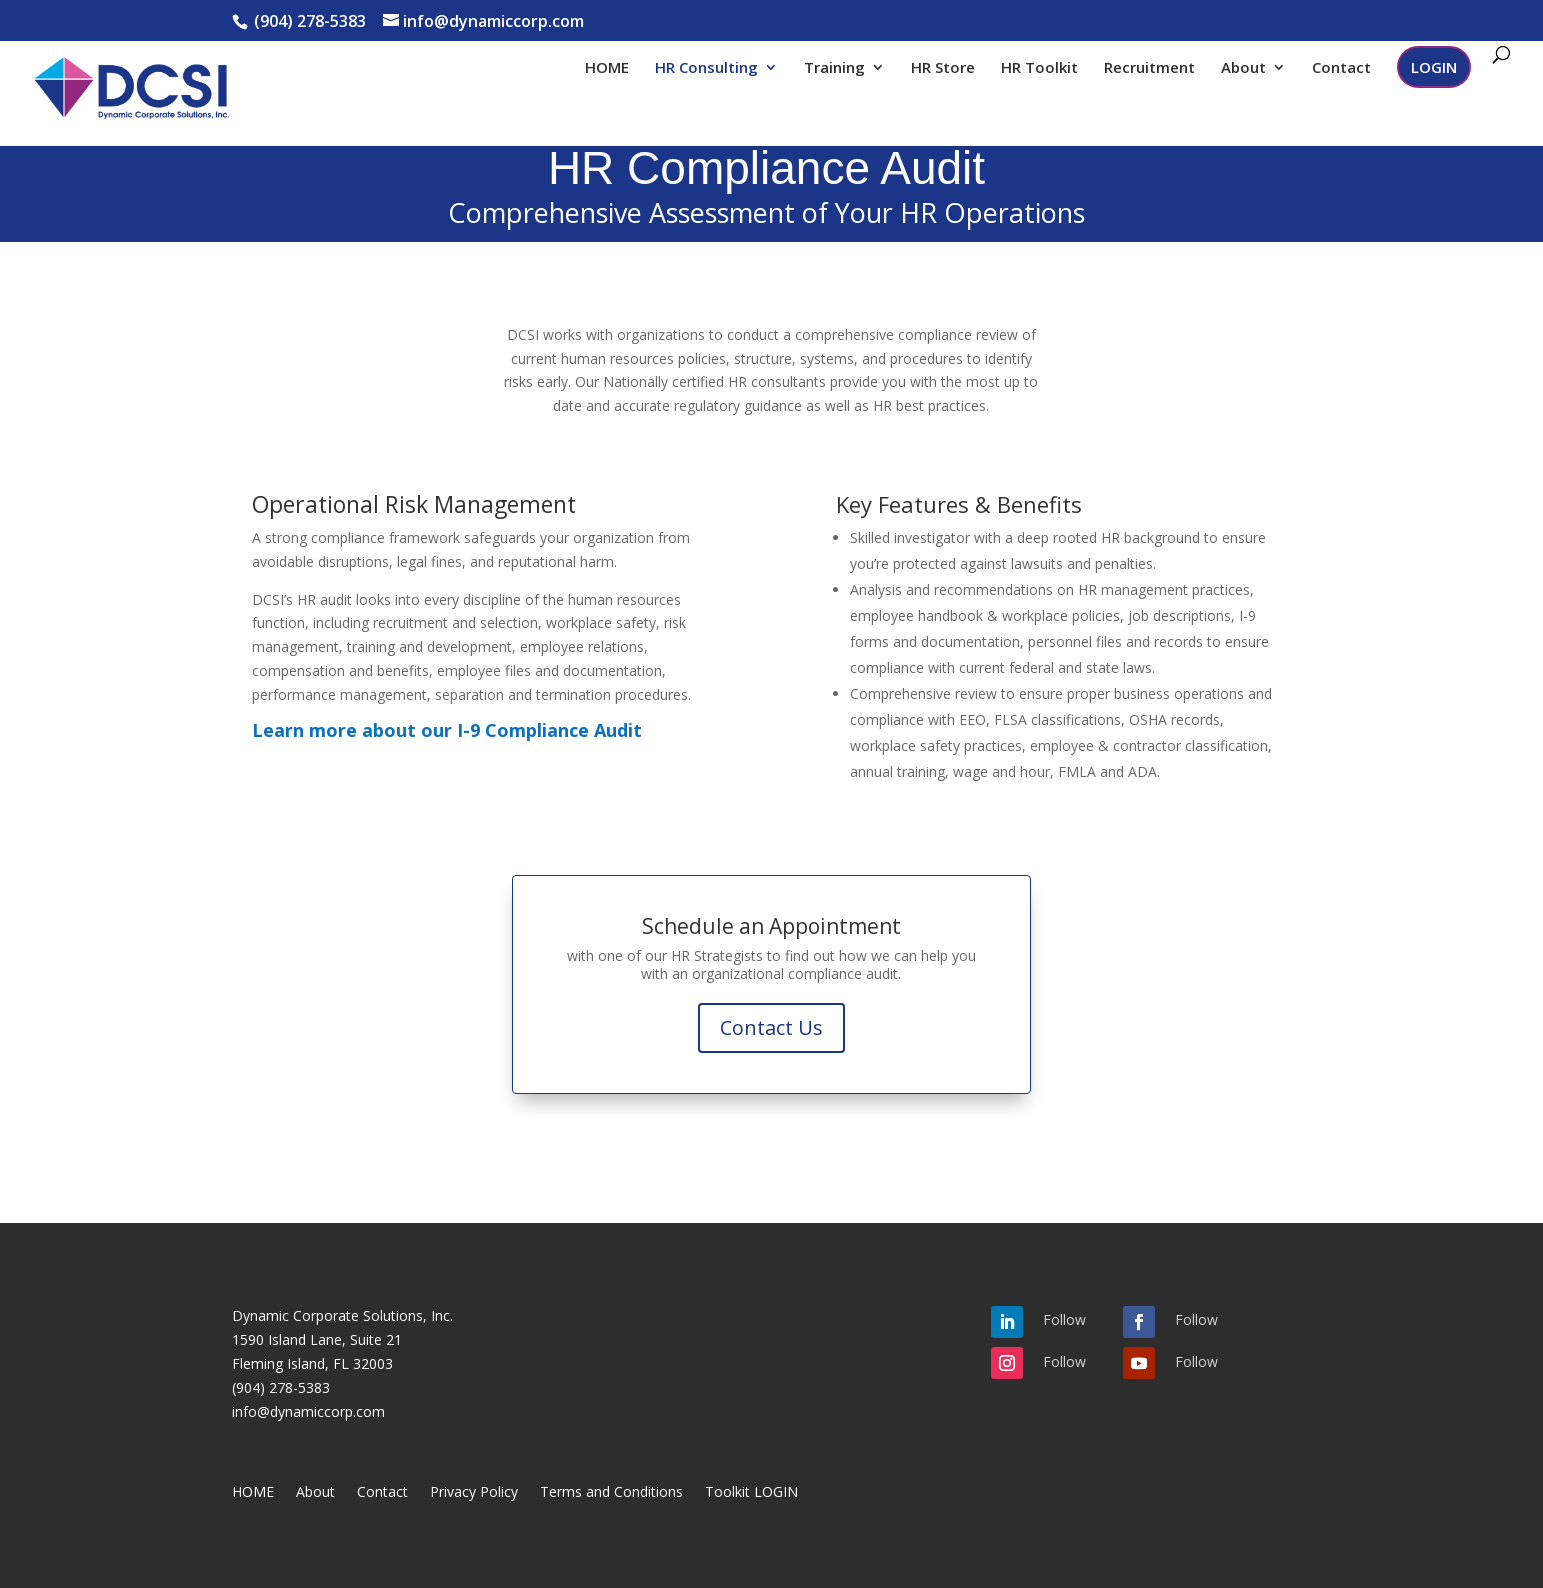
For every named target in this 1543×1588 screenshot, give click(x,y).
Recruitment (1149, 68)
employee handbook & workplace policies (985, 615)
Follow (1064, 1319)
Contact (1341, 68)
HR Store (943, 68)
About (1243, 68)
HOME (607, 68)
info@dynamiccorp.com (308, 1411)
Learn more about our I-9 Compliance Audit (447, 730)
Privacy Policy (474, 1493)
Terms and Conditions (611, 1493)
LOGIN (1434, 67)
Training (834, 68)
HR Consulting (706, 68)
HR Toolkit (1039, 68)
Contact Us (771, 1027)
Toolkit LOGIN (751, 1493)
